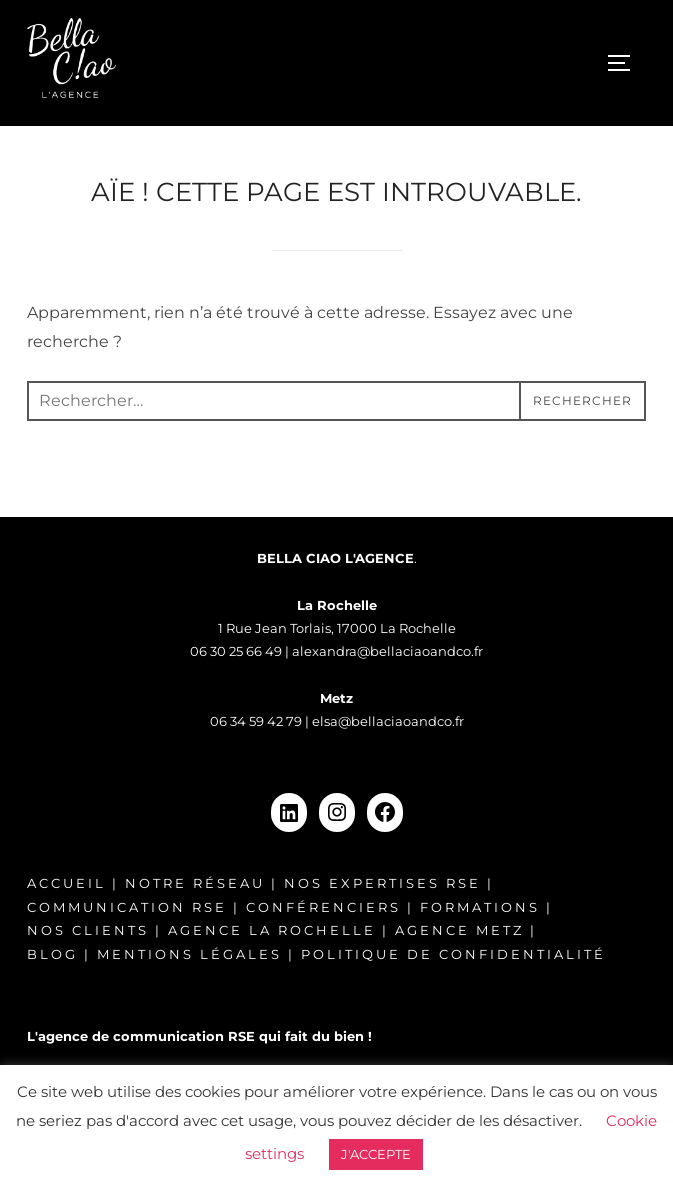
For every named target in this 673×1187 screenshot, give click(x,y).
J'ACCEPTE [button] (376, 1154)
